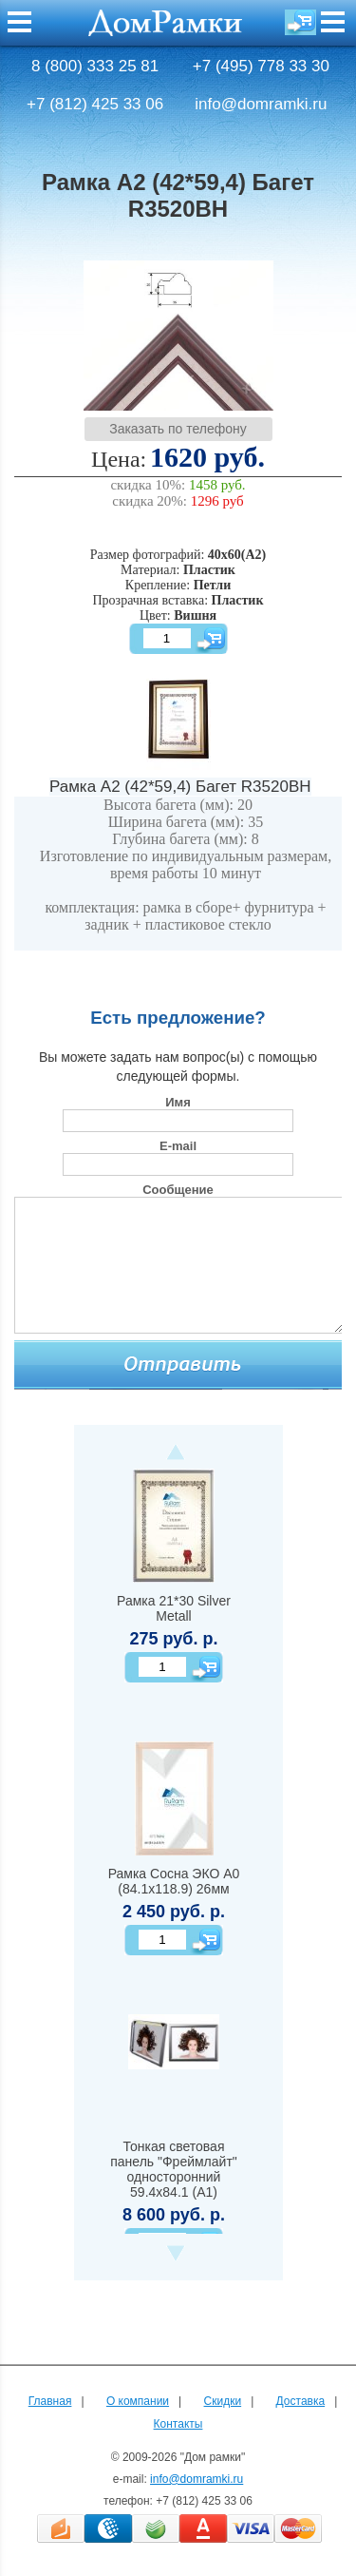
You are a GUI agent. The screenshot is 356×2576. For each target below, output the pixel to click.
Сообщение (178, 1189)
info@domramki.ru (261, 104)
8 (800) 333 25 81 (95, 66)
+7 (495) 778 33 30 (261, 66)
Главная (50, 2401)
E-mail (178, 1146)
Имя (178, 1102)
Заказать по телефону (178, 428)
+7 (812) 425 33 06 (95, 104)
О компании (137, 2401)
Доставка (301, 2401)
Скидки (223, 2401)
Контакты (178, 2424)
